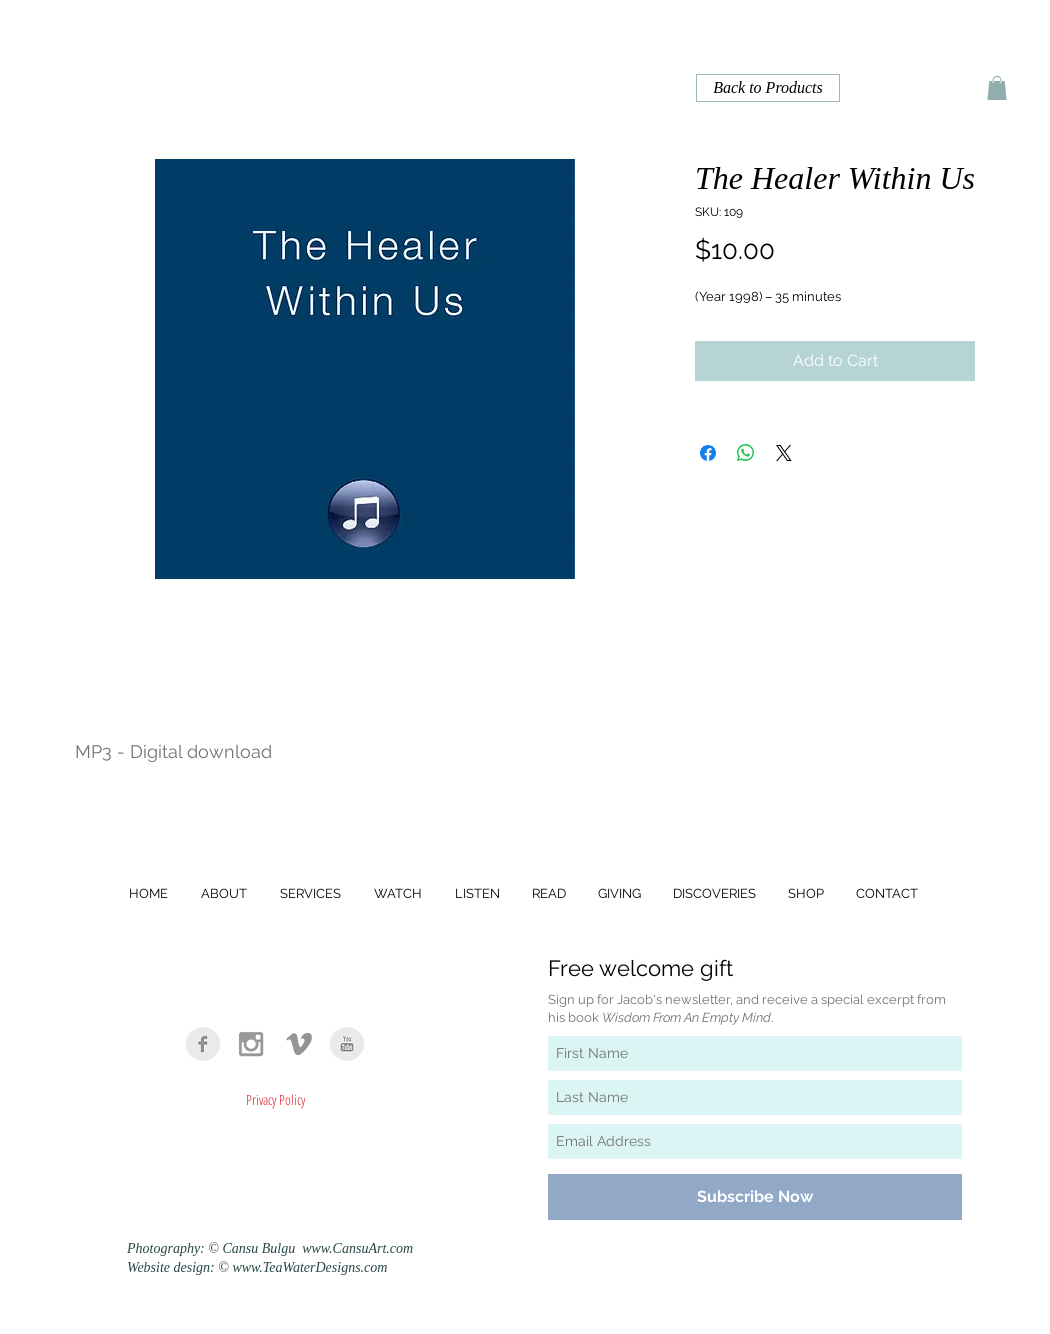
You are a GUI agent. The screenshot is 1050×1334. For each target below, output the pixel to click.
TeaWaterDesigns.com (325, 1267)
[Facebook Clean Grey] (203, 1044)
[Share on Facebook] (708, 453)
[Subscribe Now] (755, 1197)
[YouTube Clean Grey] (347, 1044)
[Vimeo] (299, 1044)
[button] (997, 88)
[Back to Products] (768, 88)
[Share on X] (784, 453)
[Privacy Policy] (275, 1099)
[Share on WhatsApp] (746, 453)
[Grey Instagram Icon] (251, 1044)
